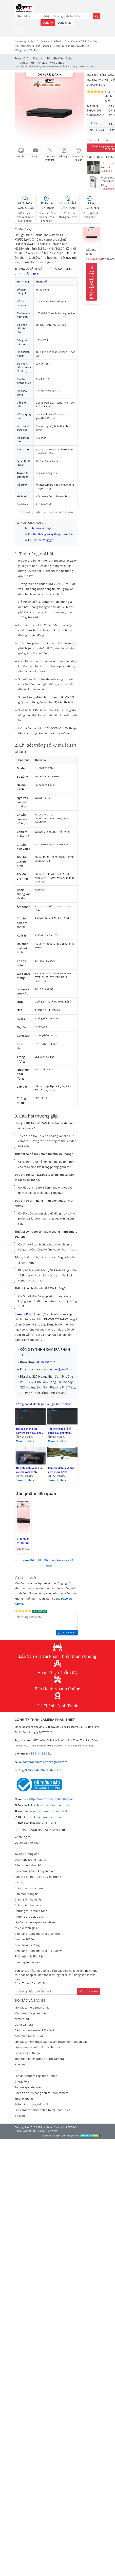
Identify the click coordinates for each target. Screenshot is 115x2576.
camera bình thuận (27, 2053)
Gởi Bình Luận (66, 1632)
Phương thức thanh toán (31, 1911)
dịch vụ (19, 1882)
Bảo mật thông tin (27, 1894)
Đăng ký (48, 22)
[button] (20, 107)
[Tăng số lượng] (107, 140)
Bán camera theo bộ (28, 1865)
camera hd (22, 2019)
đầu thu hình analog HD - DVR (34, 2030)
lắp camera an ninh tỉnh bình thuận (38, 2047)
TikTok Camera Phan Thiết (44, 1817)
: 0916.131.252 (91, 282)
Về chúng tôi (23, 1837)
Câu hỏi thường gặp (41, 540)
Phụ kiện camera (24, 45)
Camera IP (46, 41)
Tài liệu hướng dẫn (27, 1854)
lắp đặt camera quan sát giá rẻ (35, 1922)
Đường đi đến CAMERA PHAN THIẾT (38, 1770)
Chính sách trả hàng (28, 1905)
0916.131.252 (46, 1362)
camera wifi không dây (84, 41)
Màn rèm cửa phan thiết (31, 2013)
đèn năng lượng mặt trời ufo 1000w (38, 1951)
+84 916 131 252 (40, 1753)
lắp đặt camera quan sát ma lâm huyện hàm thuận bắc (51, 2042)
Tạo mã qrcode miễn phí (31, 2087)
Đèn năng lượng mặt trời (31, 1860)
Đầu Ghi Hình (61, 41)
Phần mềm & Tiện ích (29, 1956)
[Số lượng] (99, 140)
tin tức (19, 1848)
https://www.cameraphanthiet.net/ (52, 1799)
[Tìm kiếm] (96, 16)
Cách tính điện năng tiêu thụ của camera (41, 2093)
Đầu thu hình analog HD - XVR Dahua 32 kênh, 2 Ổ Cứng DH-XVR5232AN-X (91, 252)
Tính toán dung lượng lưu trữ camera (39, 2059)
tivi (16, 2070)
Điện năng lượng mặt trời (31, 2104)
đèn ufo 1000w (24, 1939)
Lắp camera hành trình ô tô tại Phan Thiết (42, 2110)
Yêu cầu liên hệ (88, 1991)
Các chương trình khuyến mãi (34, 1871)
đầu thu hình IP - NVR (29, 2036)
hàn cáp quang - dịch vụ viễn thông (38, 1877)
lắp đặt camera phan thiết (32, 2007)
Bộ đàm (20, 2116)
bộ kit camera (24, 2024)
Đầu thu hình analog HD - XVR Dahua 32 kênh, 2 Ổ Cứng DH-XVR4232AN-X (22, 1541)
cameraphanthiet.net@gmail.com (52, 1369)
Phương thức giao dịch (30, 1916)
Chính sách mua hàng (29, 1888)
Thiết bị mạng (24, 2098)
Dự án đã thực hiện (27, 1842)
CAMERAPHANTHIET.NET (31, 2131)
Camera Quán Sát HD (26, 41)
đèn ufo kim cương (27, 1945)
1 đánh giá (108, 96)
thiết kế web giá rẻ (27, 1928)
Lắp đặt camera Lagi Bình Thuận (36, 2076)
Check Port (22, 2081)
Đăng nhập (64, 22)
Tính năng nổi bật (39, 528)
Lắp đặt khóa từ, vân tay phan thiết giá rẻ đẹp (62, 45)
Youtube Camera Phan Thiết (48, 1811)
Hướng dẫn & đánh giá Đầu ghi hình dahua (43, 1404)
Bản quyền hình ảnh (28, 1962)
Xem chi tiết (25, 1441)
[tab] (21, 150)
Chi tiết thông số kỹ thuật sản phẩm (51, 534)
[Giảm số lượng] (90, 140)
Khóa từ (20, 2064)
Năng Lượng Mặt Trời (26, 50)
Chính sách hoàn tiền (29, 1899)
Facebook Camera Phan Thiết (50, 1805)
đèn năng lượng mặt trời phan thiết (38, 1934)
